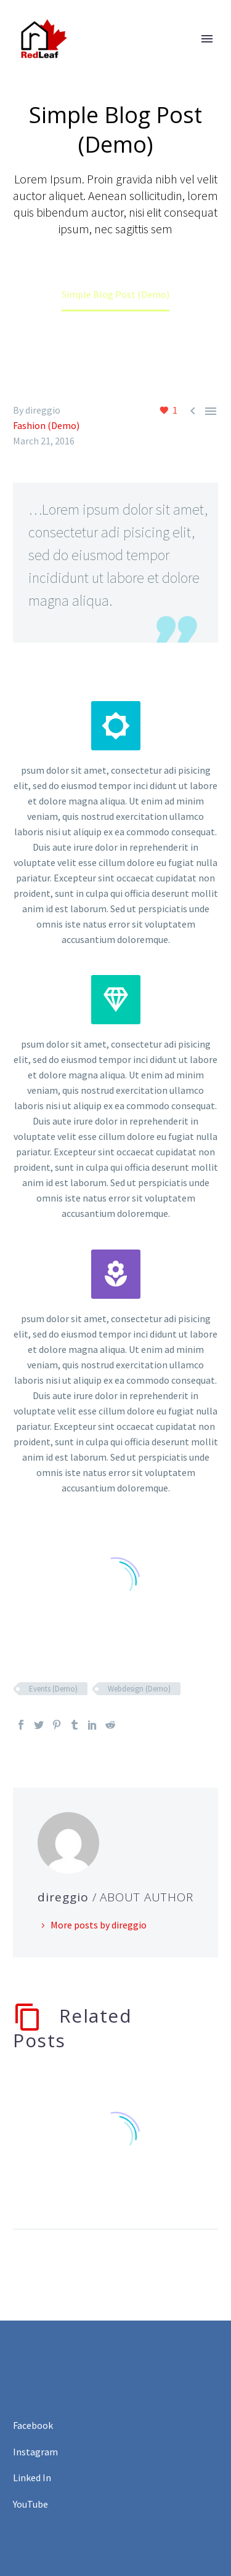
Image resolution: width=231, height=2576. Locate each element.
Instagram (35, 2452)
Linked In (32, 2477)
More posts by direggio (99, 1925)
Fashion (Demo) (46, 425)
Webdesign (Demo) (139, 1688)
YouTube (30, 2504)
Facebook (33, 2425)
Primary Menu (207, 38)
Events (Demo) (53, 1688)
